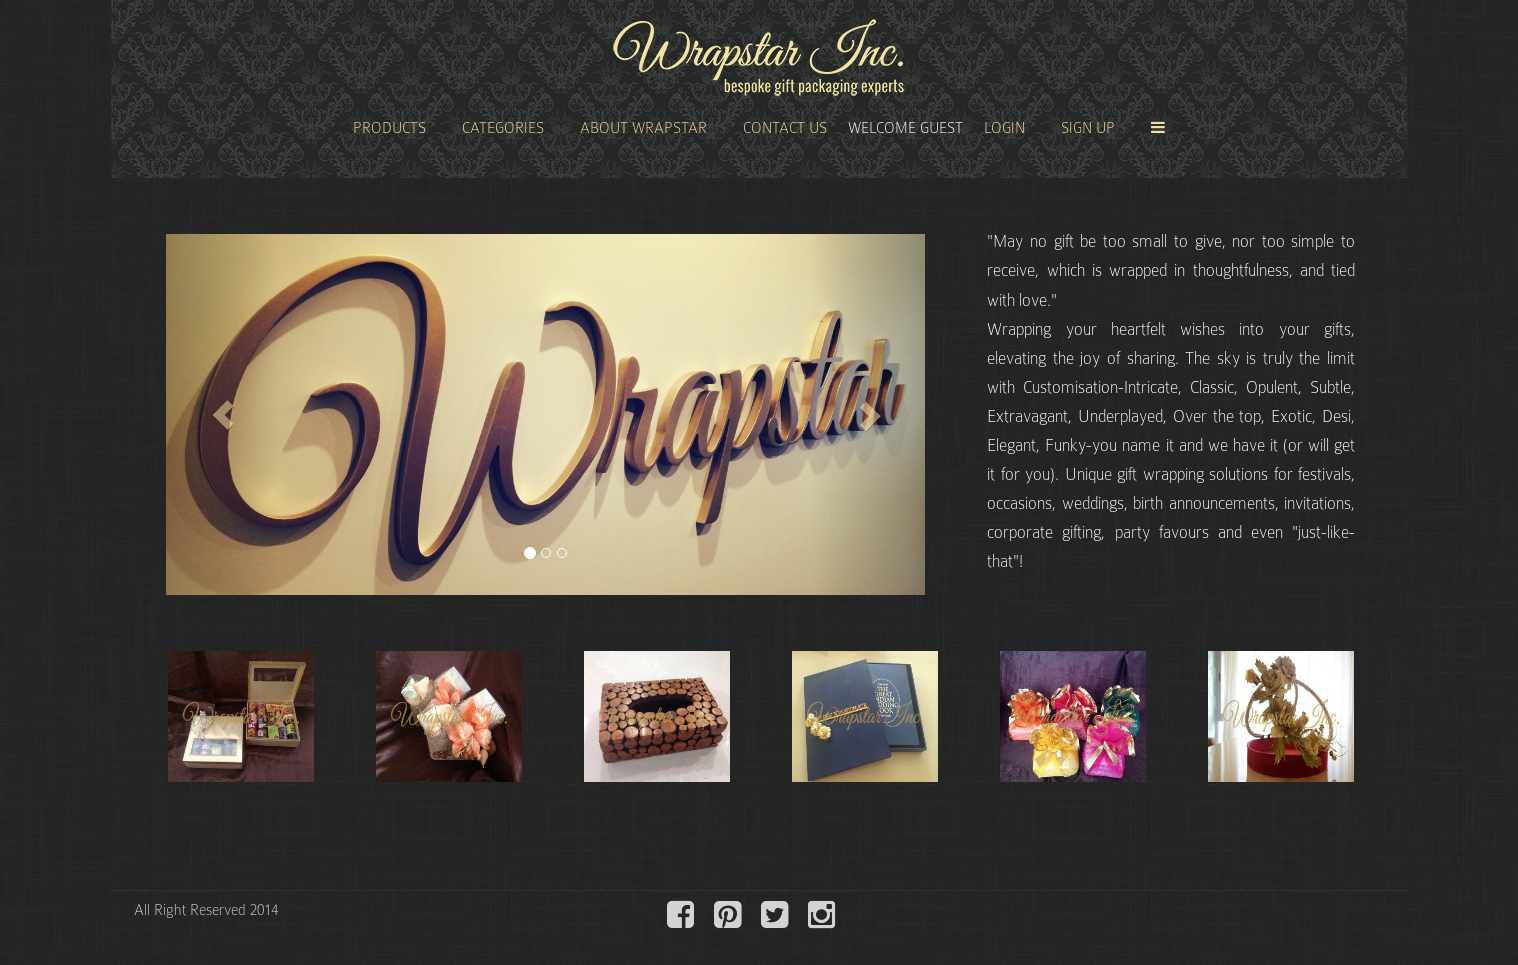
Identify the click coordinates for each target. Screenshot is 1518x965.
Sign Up (1088, 128)
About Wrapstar (643, 128)
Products (389, 128)
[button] (223, 415)
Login (1004, 128)
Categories (503, 128)
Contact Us (785, 128)
